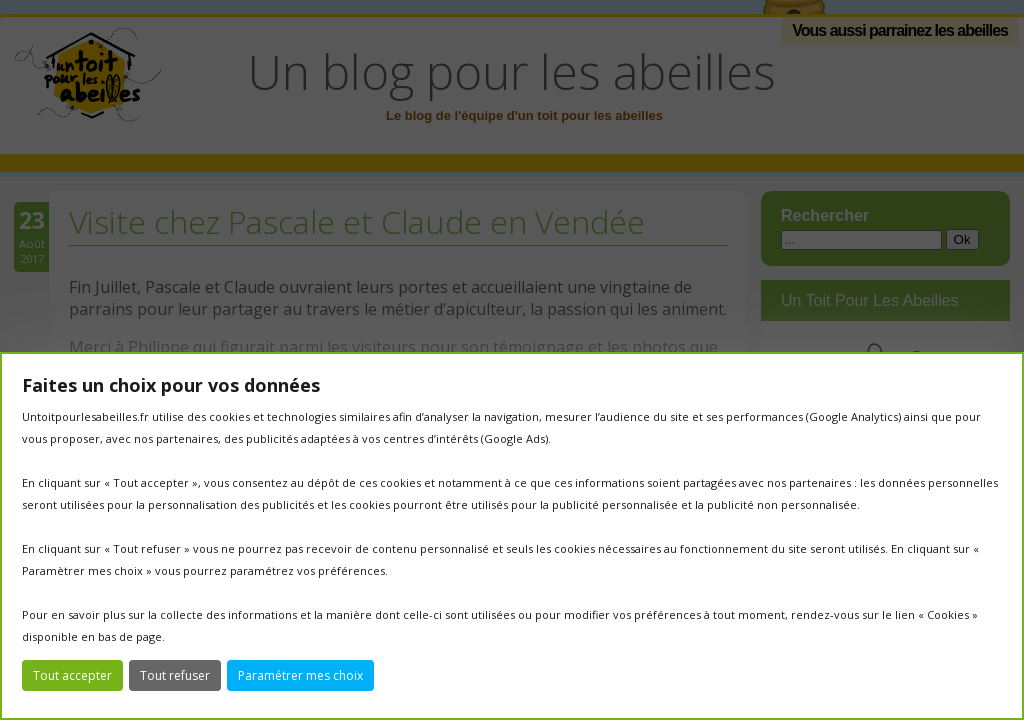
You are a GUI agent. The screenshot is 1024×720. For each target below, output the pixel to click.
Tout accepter (72, 675)
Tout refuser (175, 675)
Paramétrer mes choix (300, 675)
